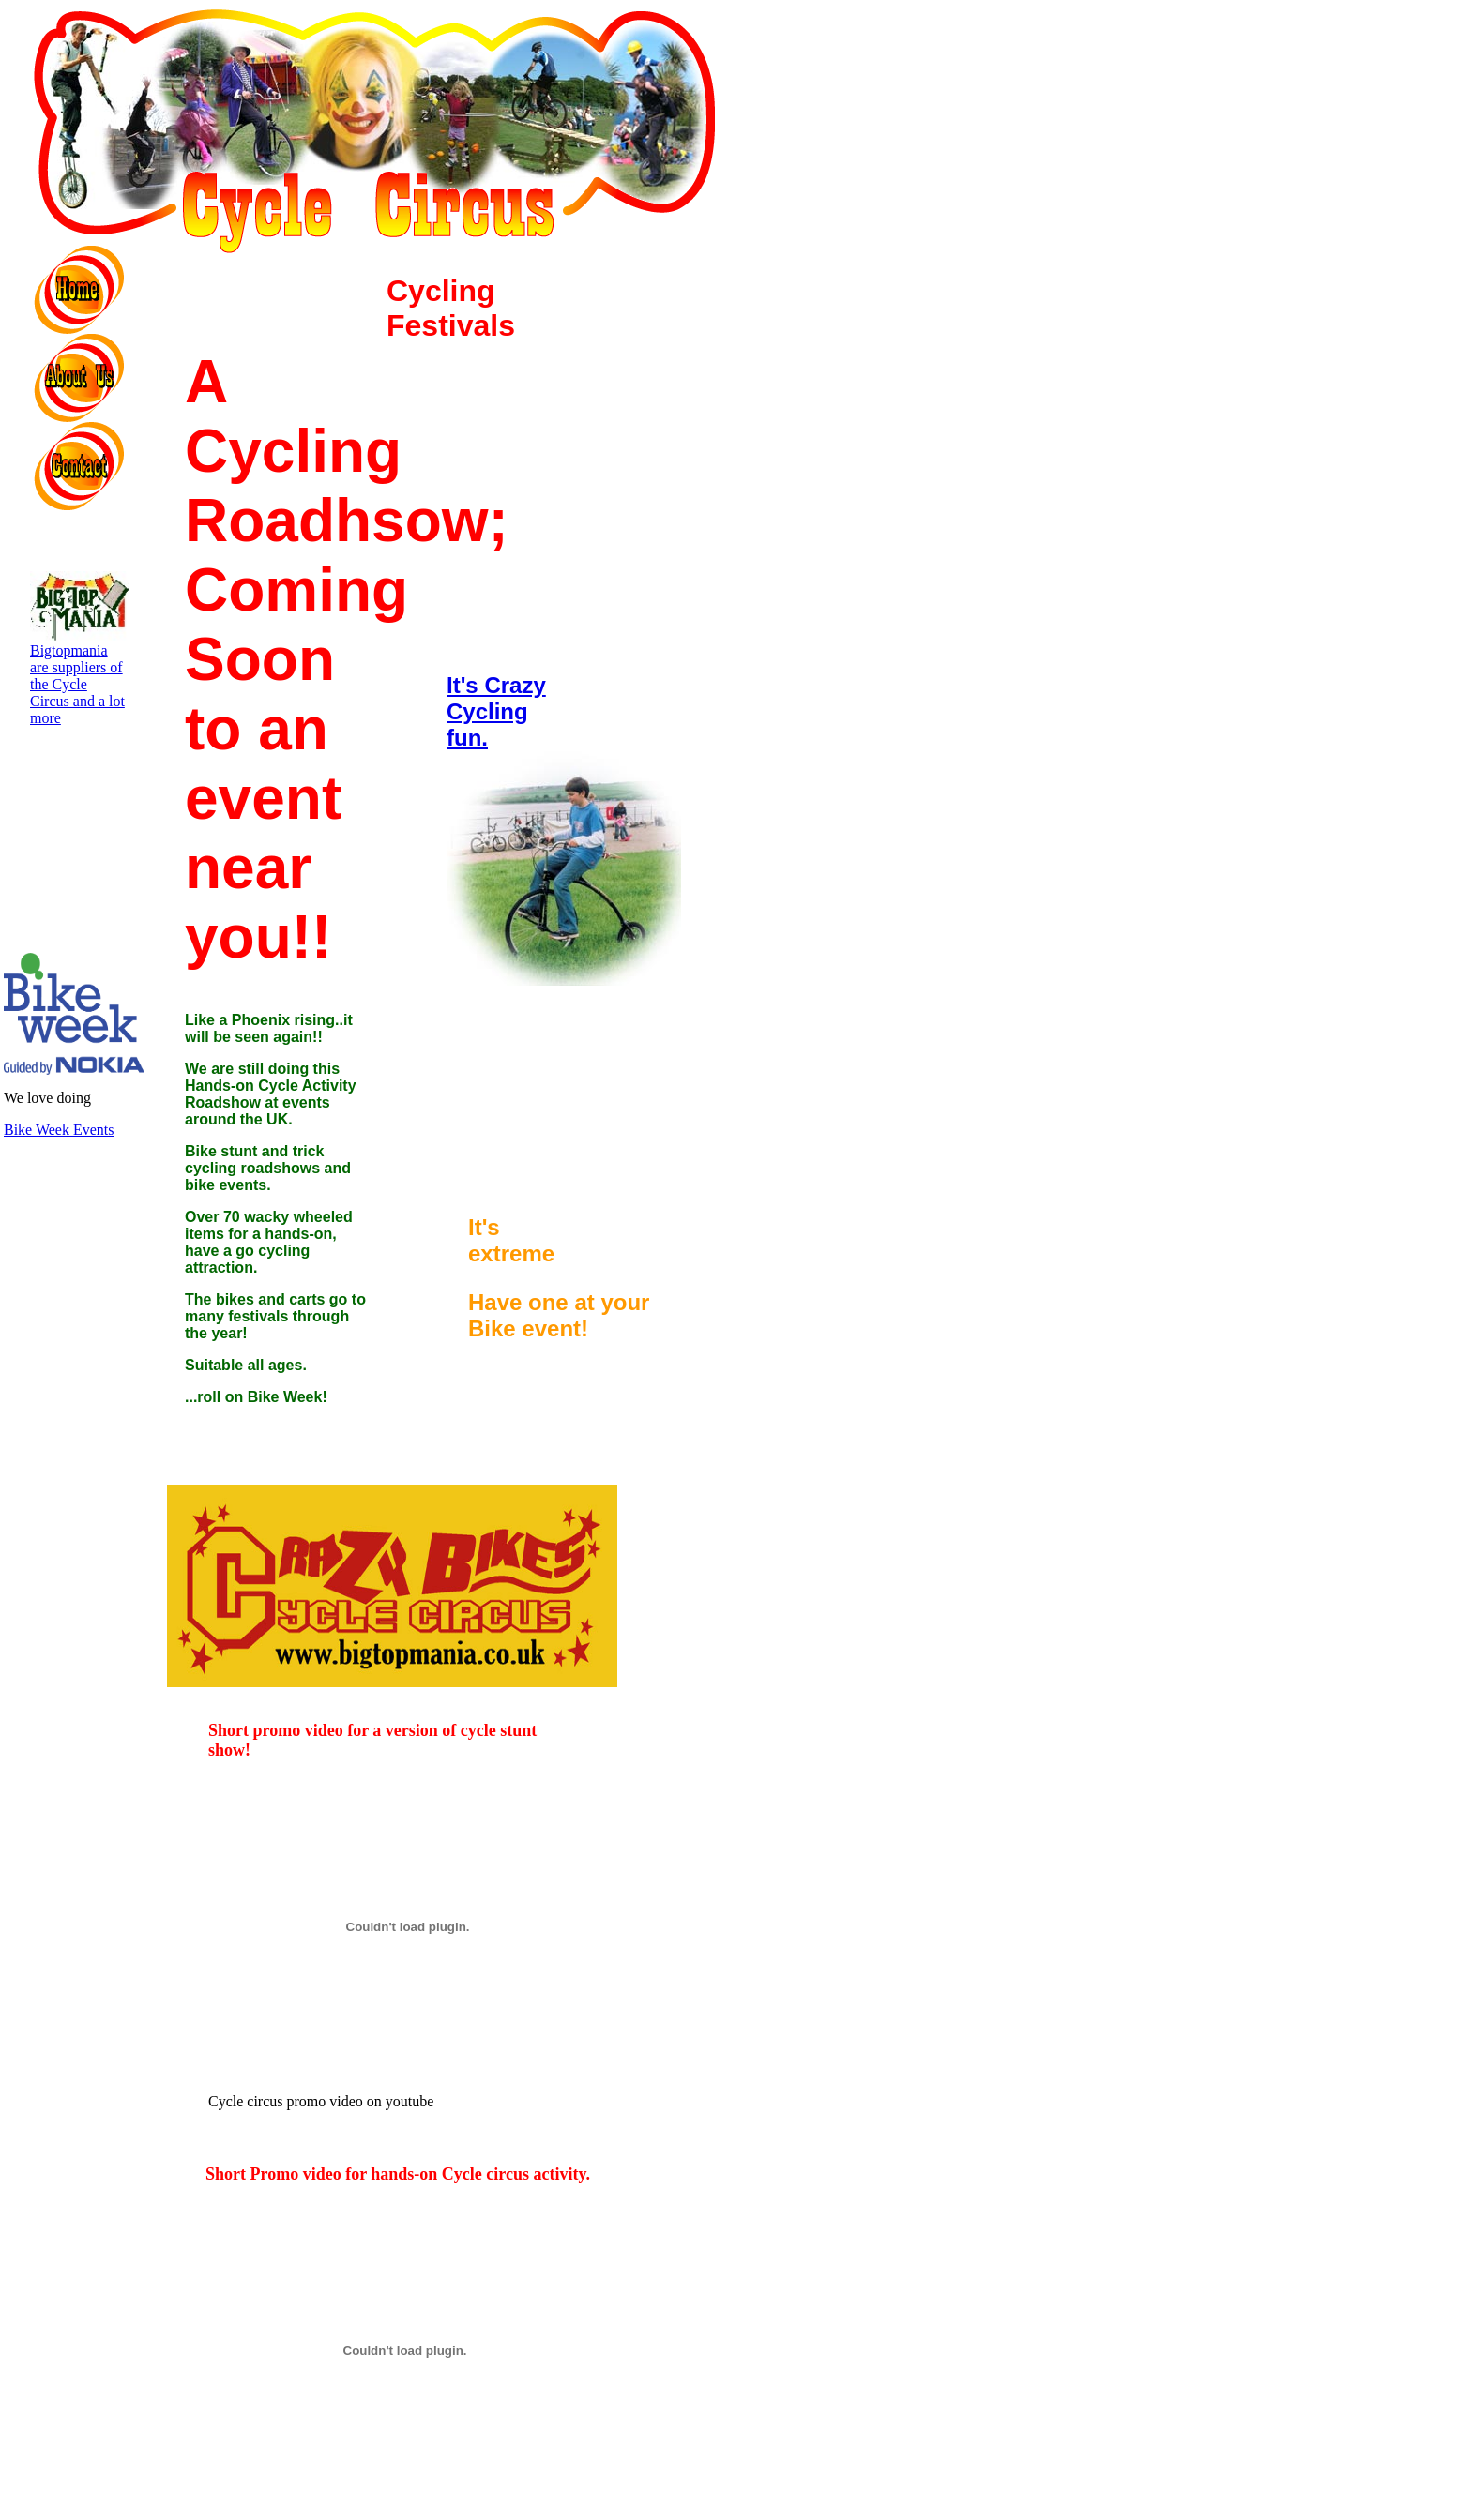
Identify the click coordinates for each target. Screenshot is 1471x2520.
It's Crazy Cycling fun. (496, 711)
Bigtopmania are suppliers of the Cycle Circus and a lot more (79, 677)
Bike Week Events (59, 1130)
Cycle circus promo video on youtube (407, 2094)
